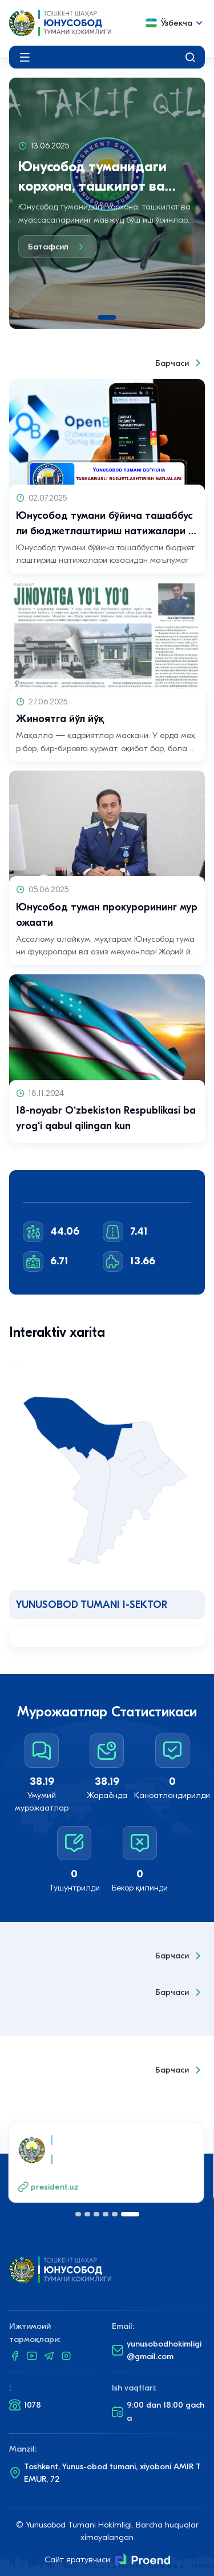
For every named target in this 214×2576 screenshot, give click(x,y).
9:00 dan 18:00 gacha (158, 2411)
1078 (25, 2404)
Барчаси (180, 363)
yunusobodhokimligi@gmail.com (156, 2350)
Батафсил (57, 246)
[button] (78, 2214)
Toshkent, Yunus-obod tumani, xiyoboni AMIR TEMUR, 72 (105, 2473)
